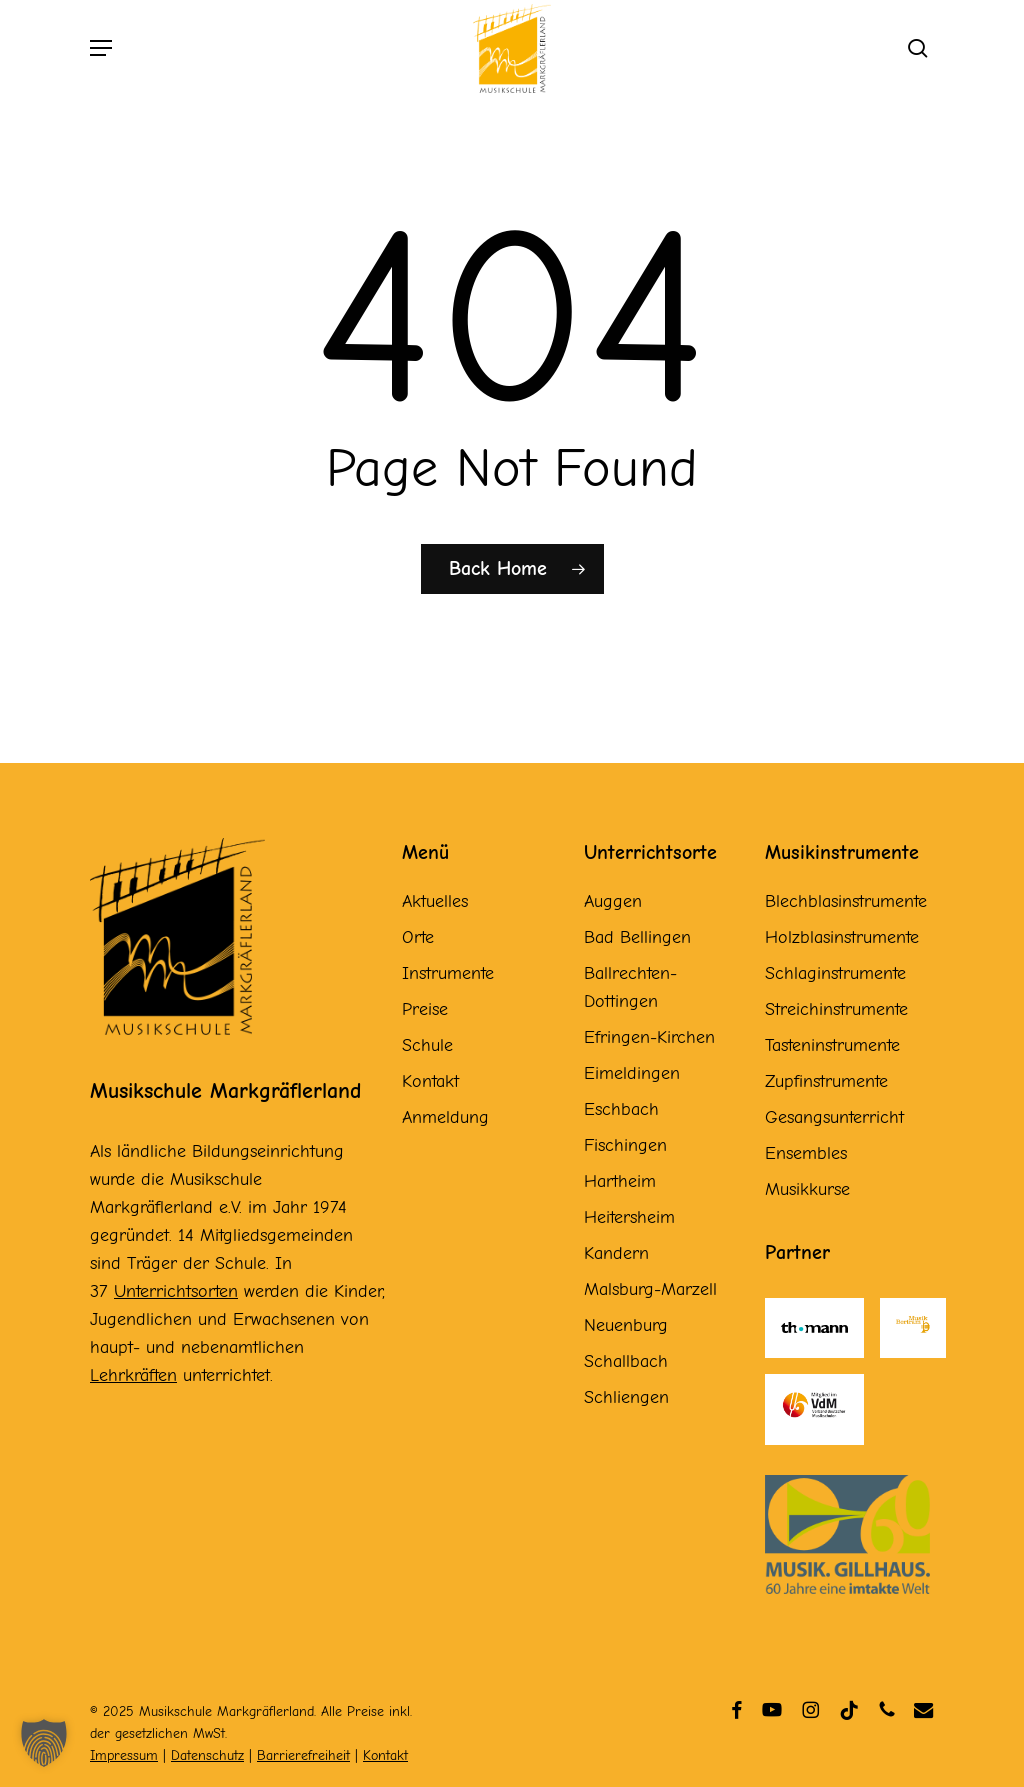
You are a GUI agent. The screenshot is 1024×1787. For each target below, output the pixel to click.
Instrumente (448, 973)
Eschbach (621, 1109)
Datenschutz (207, 1755)
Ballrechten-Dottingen (630, 987)
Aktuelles (435, 901)
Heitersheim (629, 1217)
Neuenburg (626, 1325)
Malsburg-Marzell (650, 1289)
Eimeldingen (632, 1073)
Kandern (616, 1253)
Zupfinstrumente (826, 1081)
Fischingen (625, 1145)
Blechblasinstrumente (846, 901)
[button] (101, 55)
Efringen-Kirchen (649, 1037)
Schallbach (626, 1361)
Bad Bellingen (637, 937)
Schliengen (626, 1397)
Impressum (124, 1755)
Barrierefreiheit (303, 1755)
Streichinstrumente (836, 1009)
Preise (425, 1009)
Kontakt (430, 1081)
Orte (418, 937)
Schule (427, 1045)
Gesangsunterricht (834, 1117)
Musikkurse (807, 1189)
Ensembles (806, 1153)
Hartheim (620, 1181)
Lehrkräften (133, 1375)
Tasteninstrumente (832, 1045)
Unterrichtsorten (176, 1291)
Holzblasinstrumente (842, 937)
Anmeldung (445, 1117)
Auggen (613, 901)
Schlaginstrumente (835, 973)
